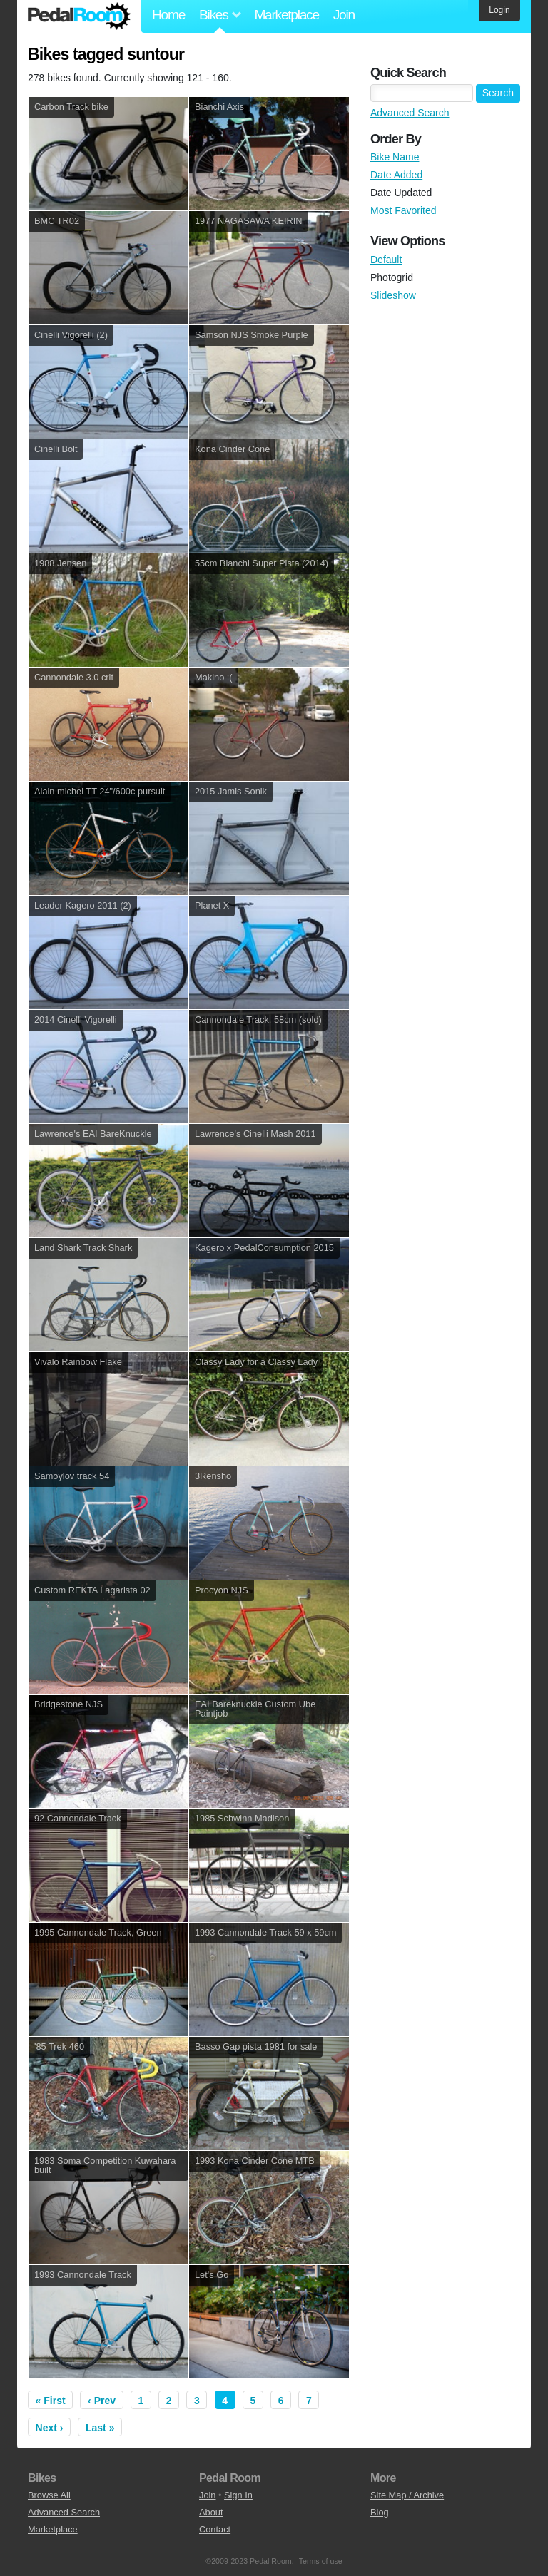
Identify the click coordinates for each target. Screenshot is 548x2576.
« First (51, 2400)
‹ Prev (102, 2400)
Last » (100, 2427)
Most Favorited (403, 210)
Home (168, 14)
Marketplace (286, 14)
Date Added (396, 174)
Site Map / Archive (407, 2495)
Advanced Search (410, 112)
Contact (214, 2529)
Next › (50, 2427)
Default (386, 259)
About (211, 2512)
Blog (379, 2512)
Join (344, 14)
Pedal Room (79, 16)
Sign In (238, 2495)
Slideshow (393, 295)
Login (499, 10)
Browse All (49, 2495)
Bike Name (394, 157)
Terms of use (320, 2561)
